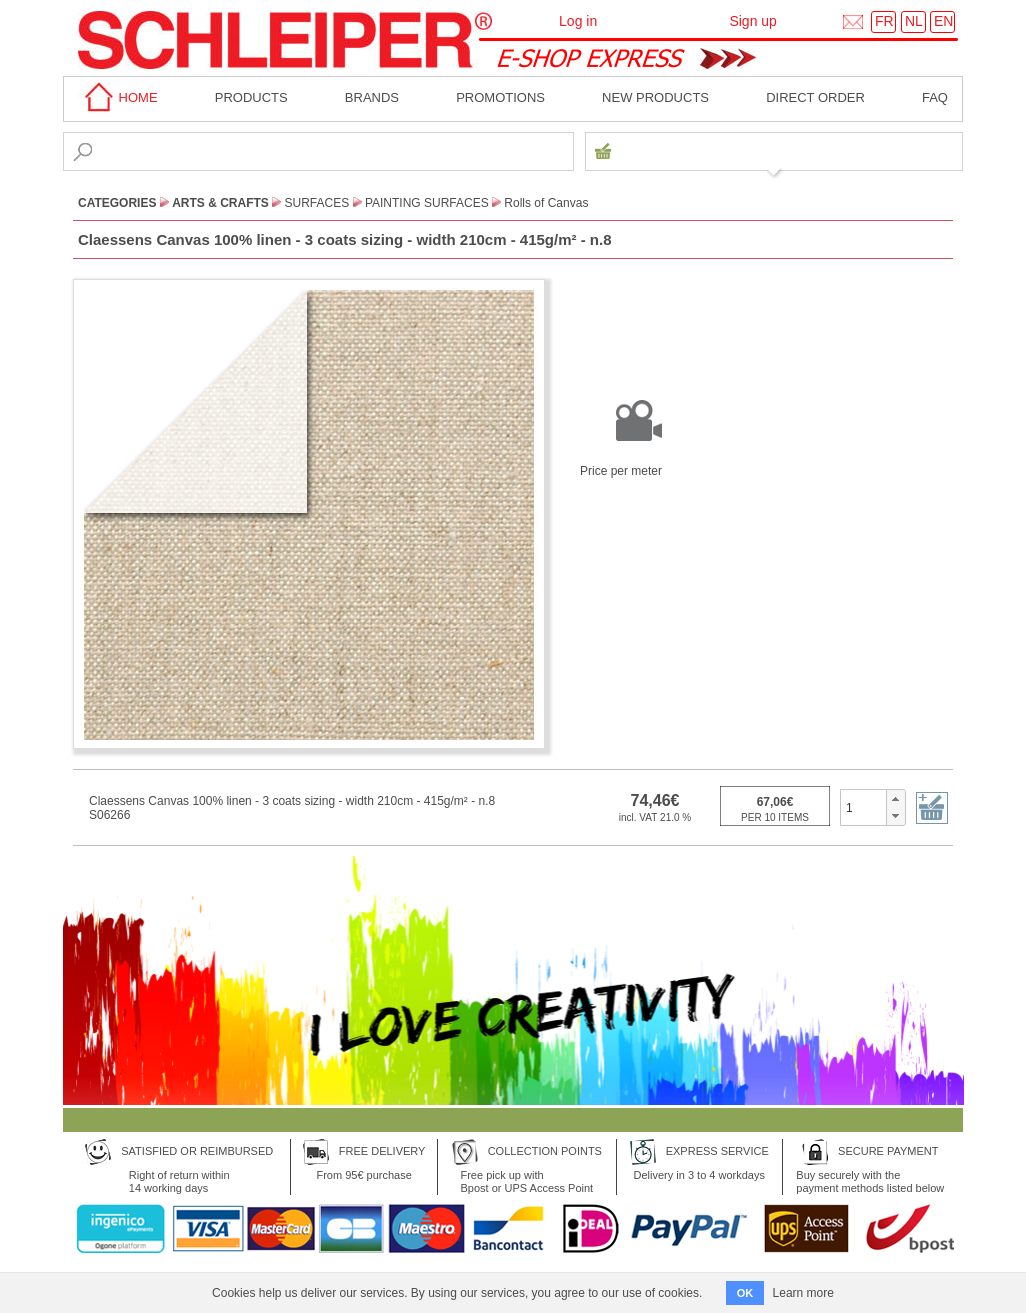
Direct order (815, 97)
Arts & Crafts (220, 203)
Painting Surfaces (427, 203)
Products (251, 97)
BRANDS (372, 97)
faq (935, 97)
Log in (578, 21)
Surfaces (317, 203)
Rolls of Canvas (546, 203)
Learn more (803, 1293)
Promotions (500, 97)
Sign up (752, 21)
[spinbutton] (863, 807)
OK (745, 1293)
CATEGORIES (117, 203)
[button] (895, 799)
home (118, 97)
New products (655, 97)
